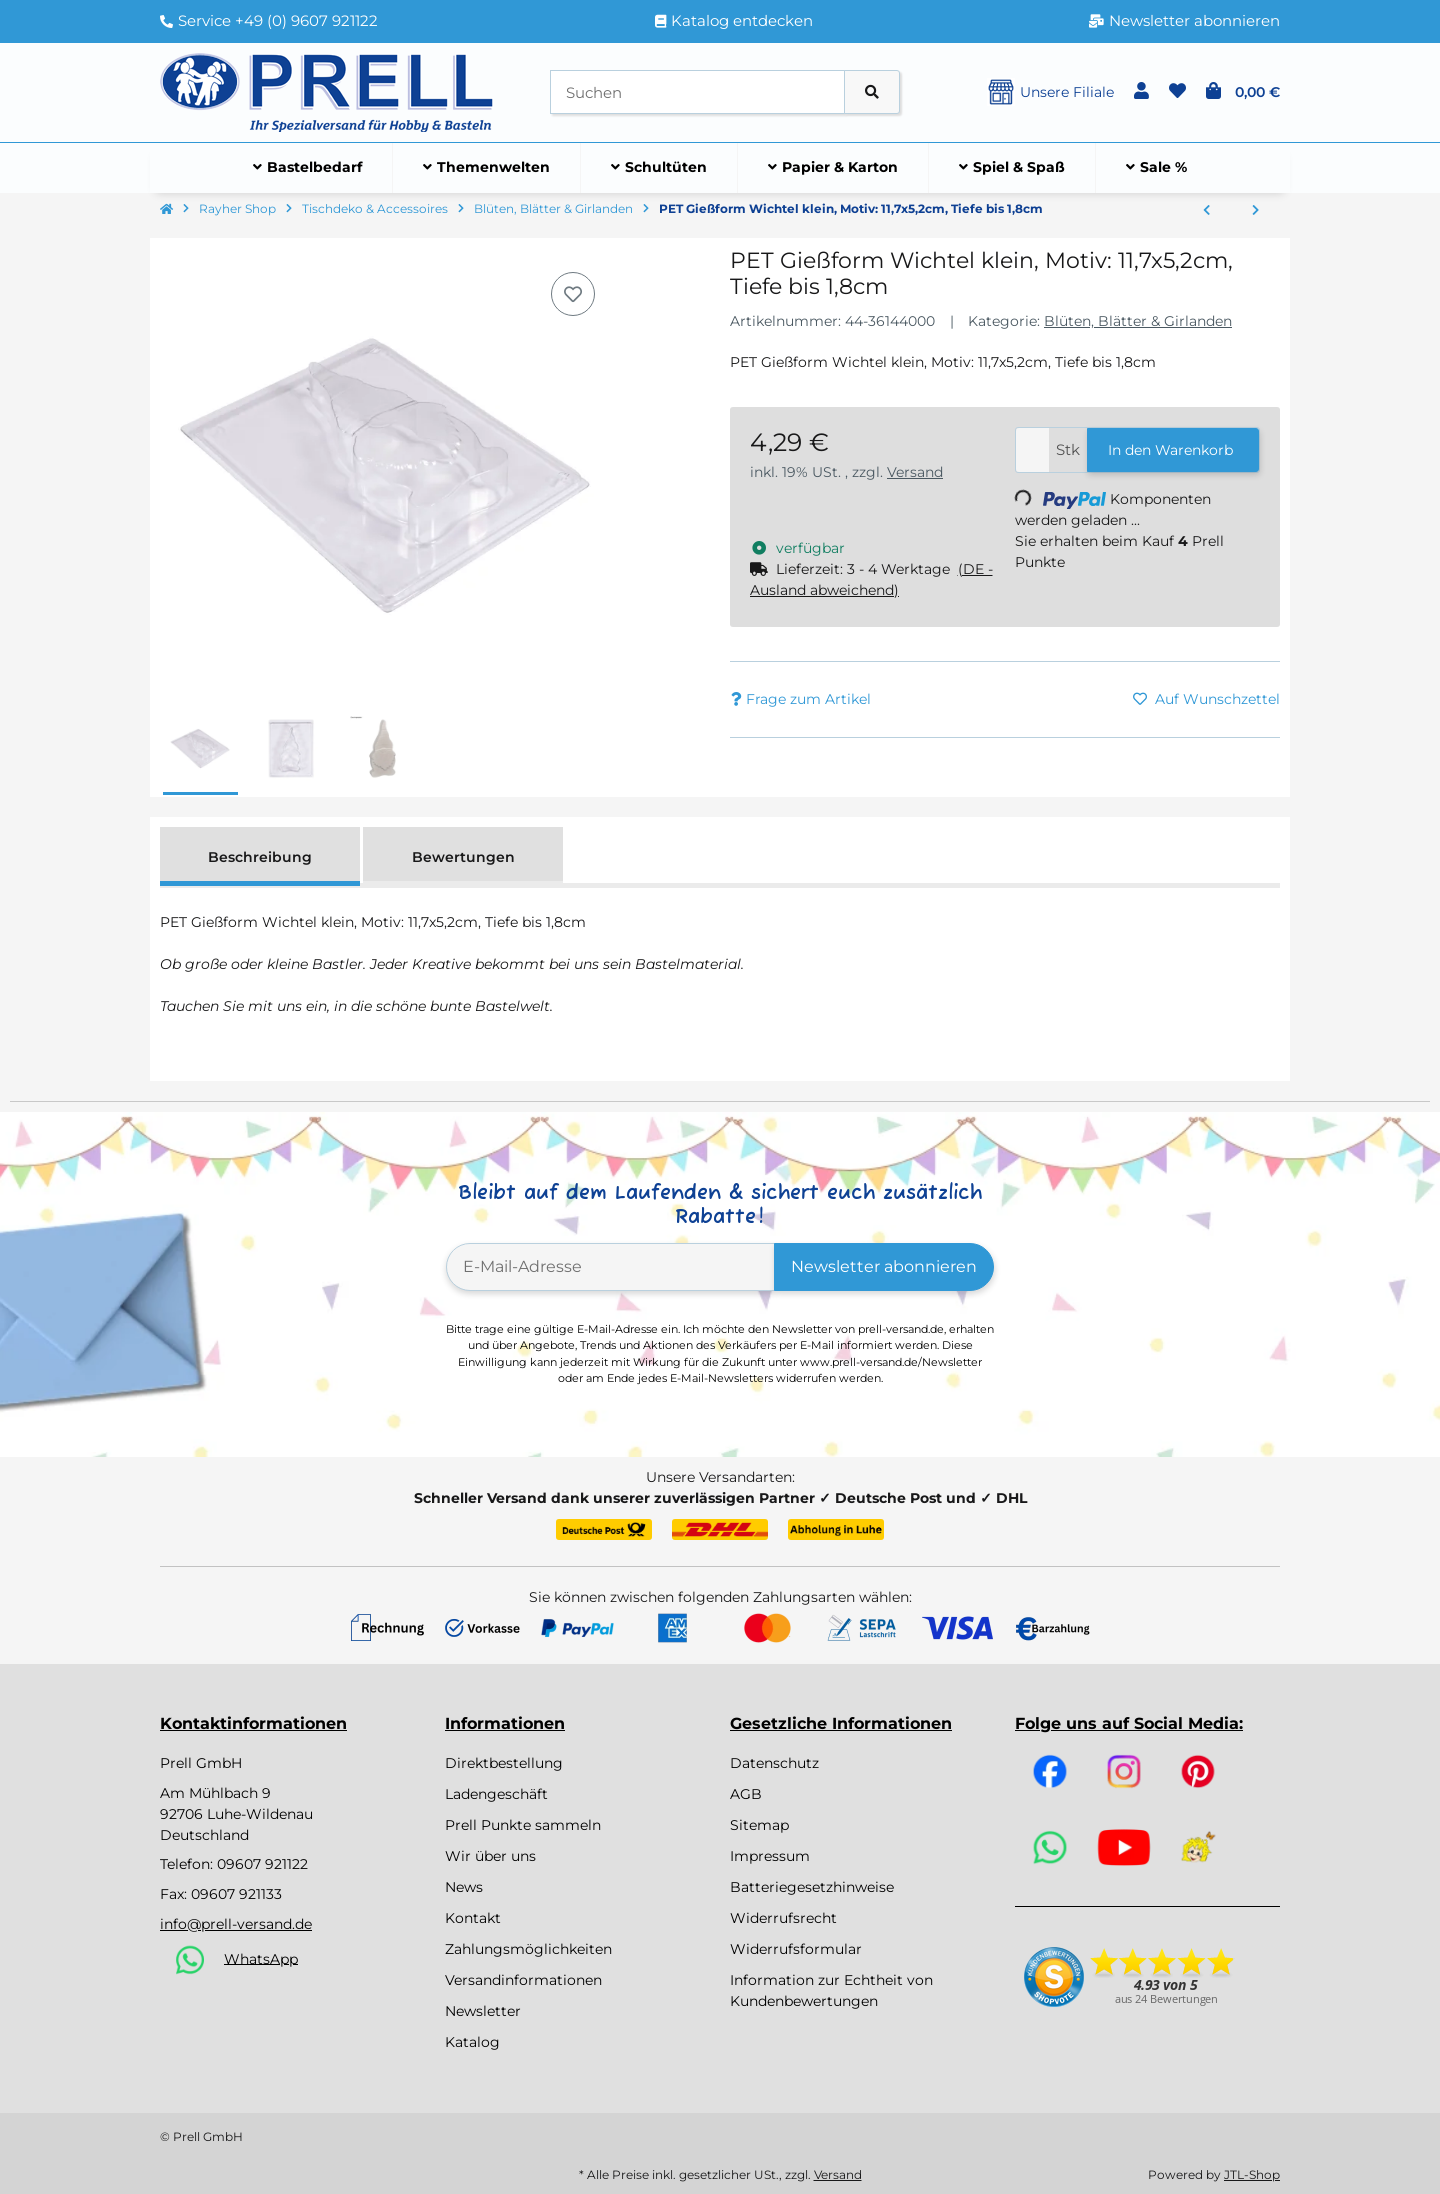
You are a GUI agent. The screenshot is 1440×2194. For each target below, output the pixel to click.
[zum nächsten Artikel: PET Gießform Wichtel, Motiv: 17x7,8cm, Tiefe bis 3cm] (1255, 211)
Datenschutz (774, 1763)
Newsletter (483, 2011)
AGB (746, 1794)
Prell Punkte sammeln (523, 1825)
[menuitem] (308, 168)
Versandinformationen (523, 1980)
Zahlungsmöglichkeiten (528, 1949)
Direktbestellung (504, 1763)
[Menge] (1032, 450)
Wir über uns (490, 1856)
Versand (915, 472)
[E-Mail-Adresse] (610, 1267)
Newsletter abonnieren (884, 1266)
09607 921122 (262, 1864)
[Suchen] (697, 92)
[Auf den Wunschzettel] (573, 294)
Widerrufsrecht (783, 1918)
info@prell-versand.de (236, 1924)
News (464, 1887)
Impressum (770, 1856)
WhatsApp (261, 1958)
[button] (1141, 92)
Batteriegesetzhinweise (812, 1887)
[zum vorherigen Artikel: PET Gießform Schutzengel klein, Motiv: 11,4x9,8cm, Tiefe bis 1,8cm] (1206, 211)
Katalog (472, 2042)
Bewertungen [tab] (463, 857)
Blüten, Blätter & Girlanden (1138, 321)
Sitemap (759, 1825)
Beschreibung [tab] (260, 857)
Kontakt (473, 1918)
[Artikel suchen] (872, 92)
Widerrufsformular (796, 1949)
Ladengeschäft (496, 1794)
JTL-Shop (1252, 2174)
